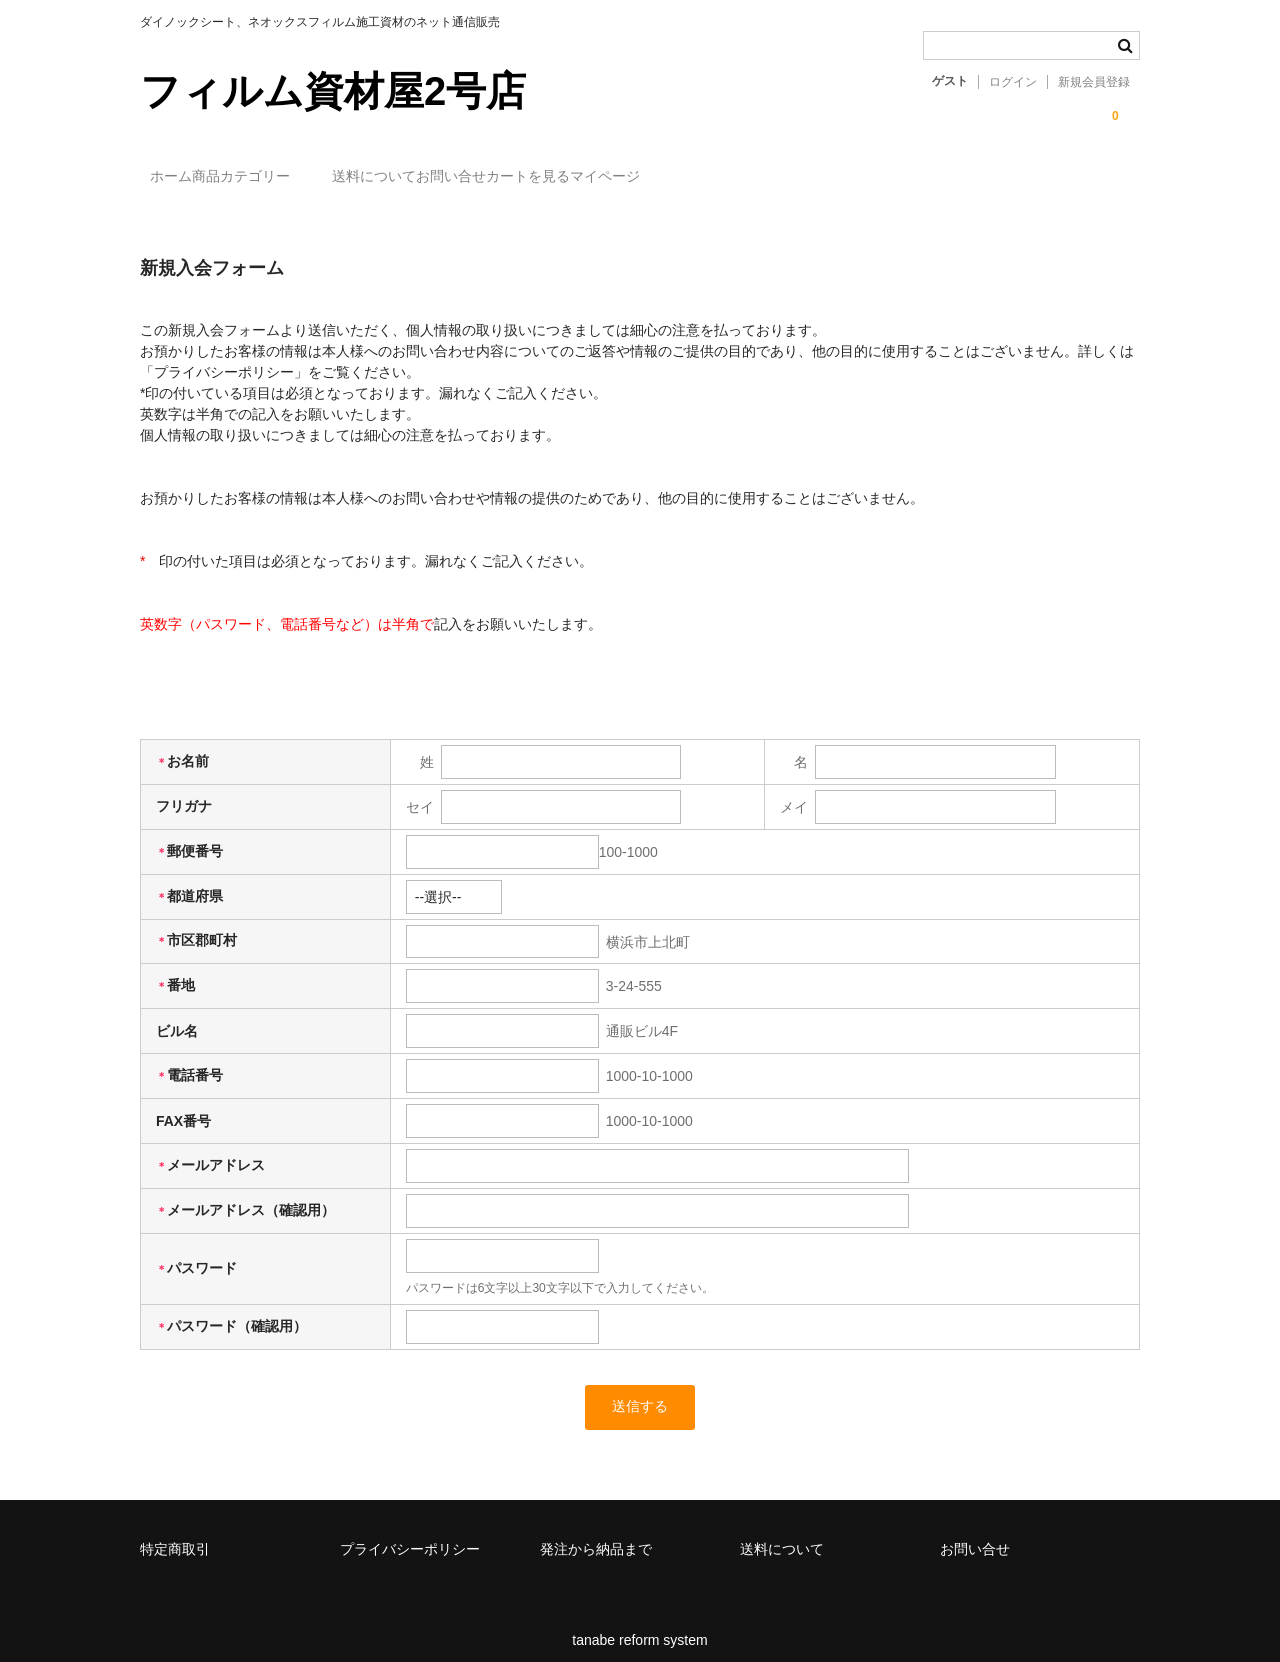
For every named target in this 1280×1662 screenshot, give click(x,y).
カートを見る (703, 177)
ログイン (1013, 82)
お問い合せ (585, 177)
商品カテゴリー (314, 177)
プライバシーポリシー (410, 1535)
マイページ (821, 177)
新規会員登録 (1094, 82)
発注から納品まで (596, 1535)
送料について (467, 177)
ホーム (182, 177)
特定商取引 (175, 1535)
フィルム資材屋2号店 (333, 91)
